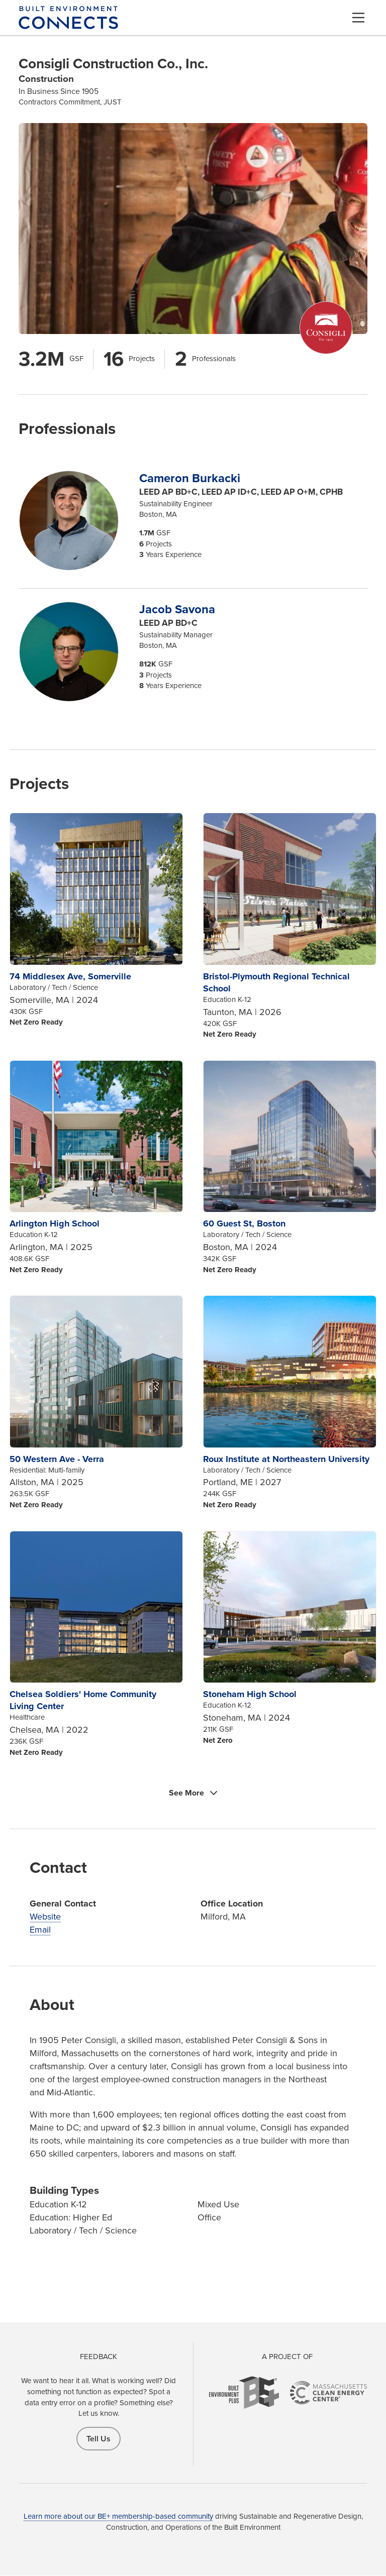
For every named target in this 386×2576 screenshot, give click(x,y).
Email (40, 1929)
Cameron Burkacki (189, 478)
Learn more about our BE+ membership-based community (118, 2516)
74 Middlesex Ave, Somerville (70, 976)
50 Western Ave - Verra (57, 1459)
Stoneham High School (250, 1694)
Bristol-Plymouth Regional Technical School (276, 982)
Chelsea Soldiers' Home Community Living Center (83, 1700)
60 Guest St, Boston (244, 1223)
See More (186, 1793)
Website (45, 1916)
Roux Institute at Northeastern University (286, 1459)
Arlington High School (55, 1223)
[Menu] (358, 18)
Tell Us (98, 2438)
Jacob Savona (177, 609)
